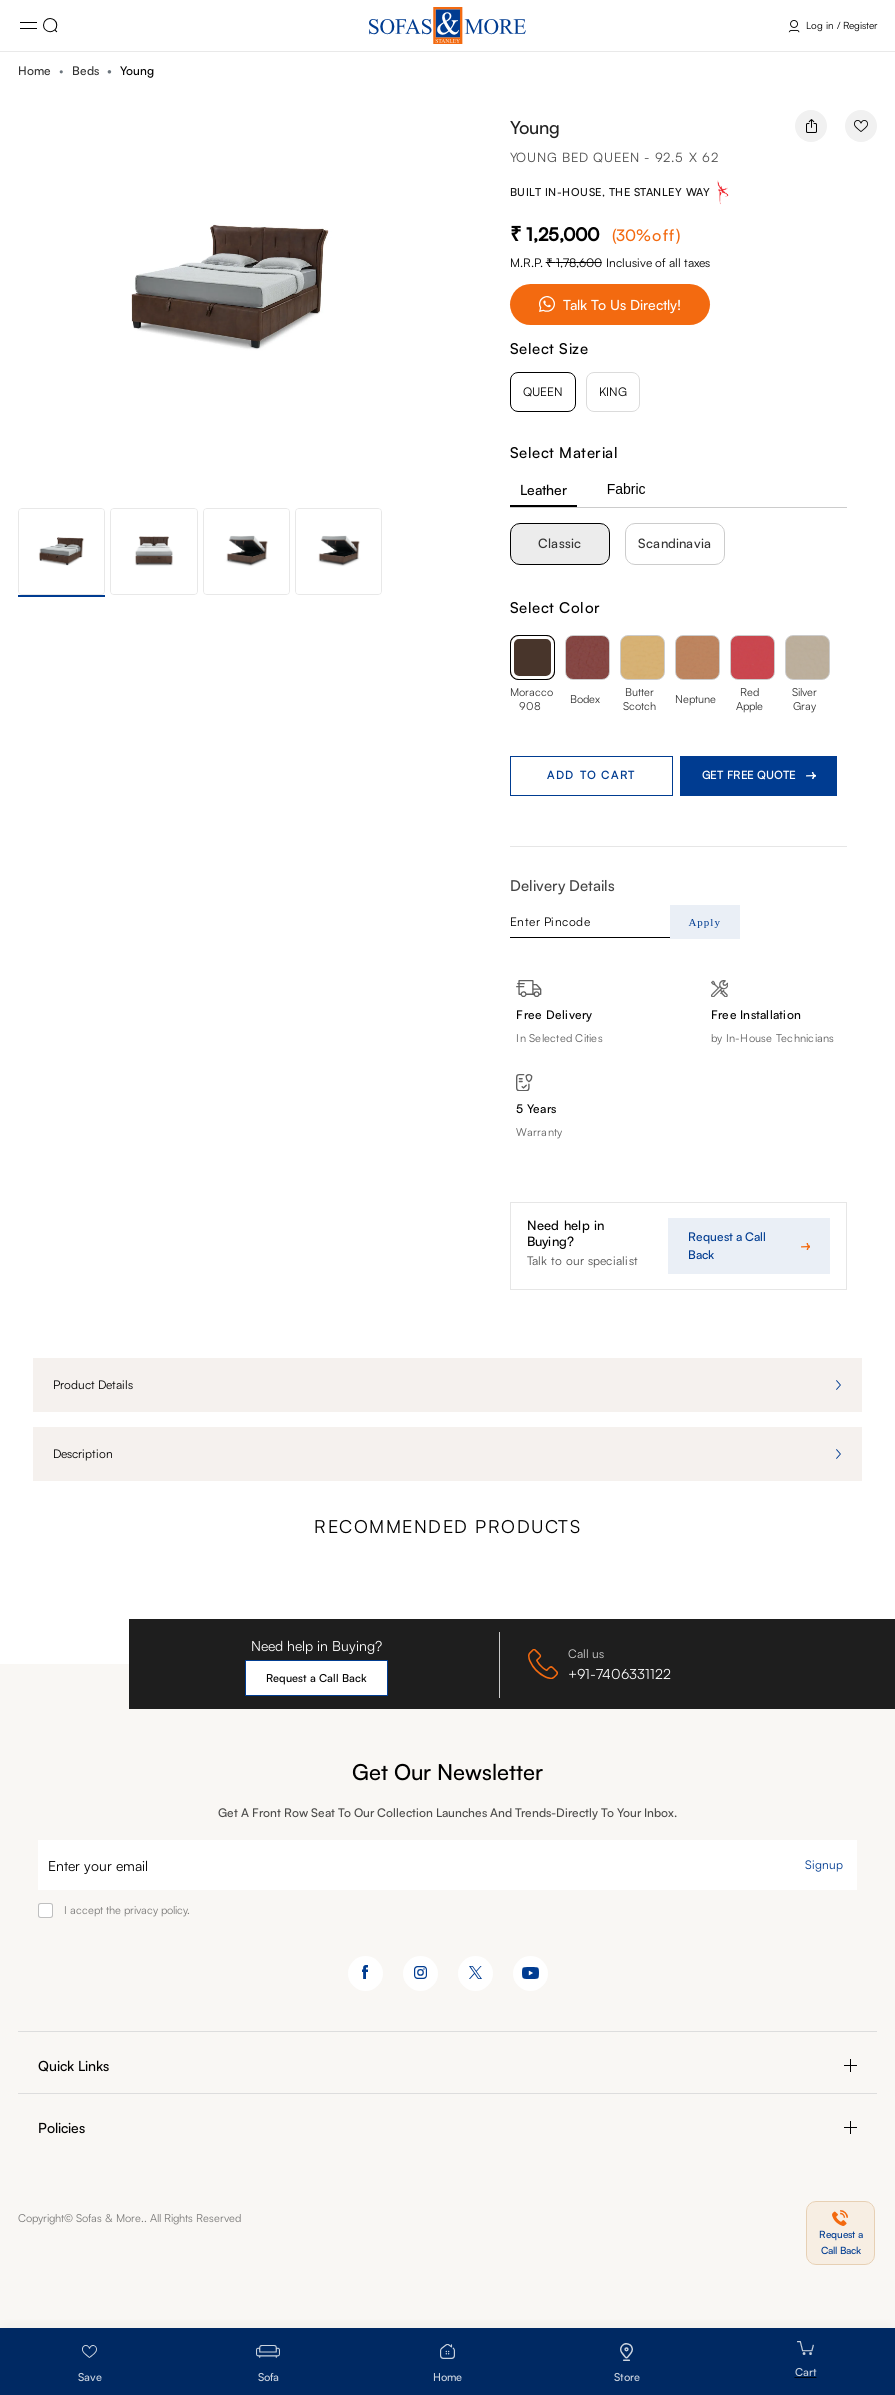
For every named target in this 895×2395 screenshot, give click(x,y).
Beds (85, 70)
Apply (704, 922)
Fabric (626, 489)
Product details (93, 1384)
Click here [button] (50, 25)
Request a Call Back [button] (316, 1678)
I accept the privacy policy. (127, 1910)
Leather (543, 489)
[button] (440, 301)
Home (34, 70)
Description (83, 1453)
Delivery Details (562, 885)
